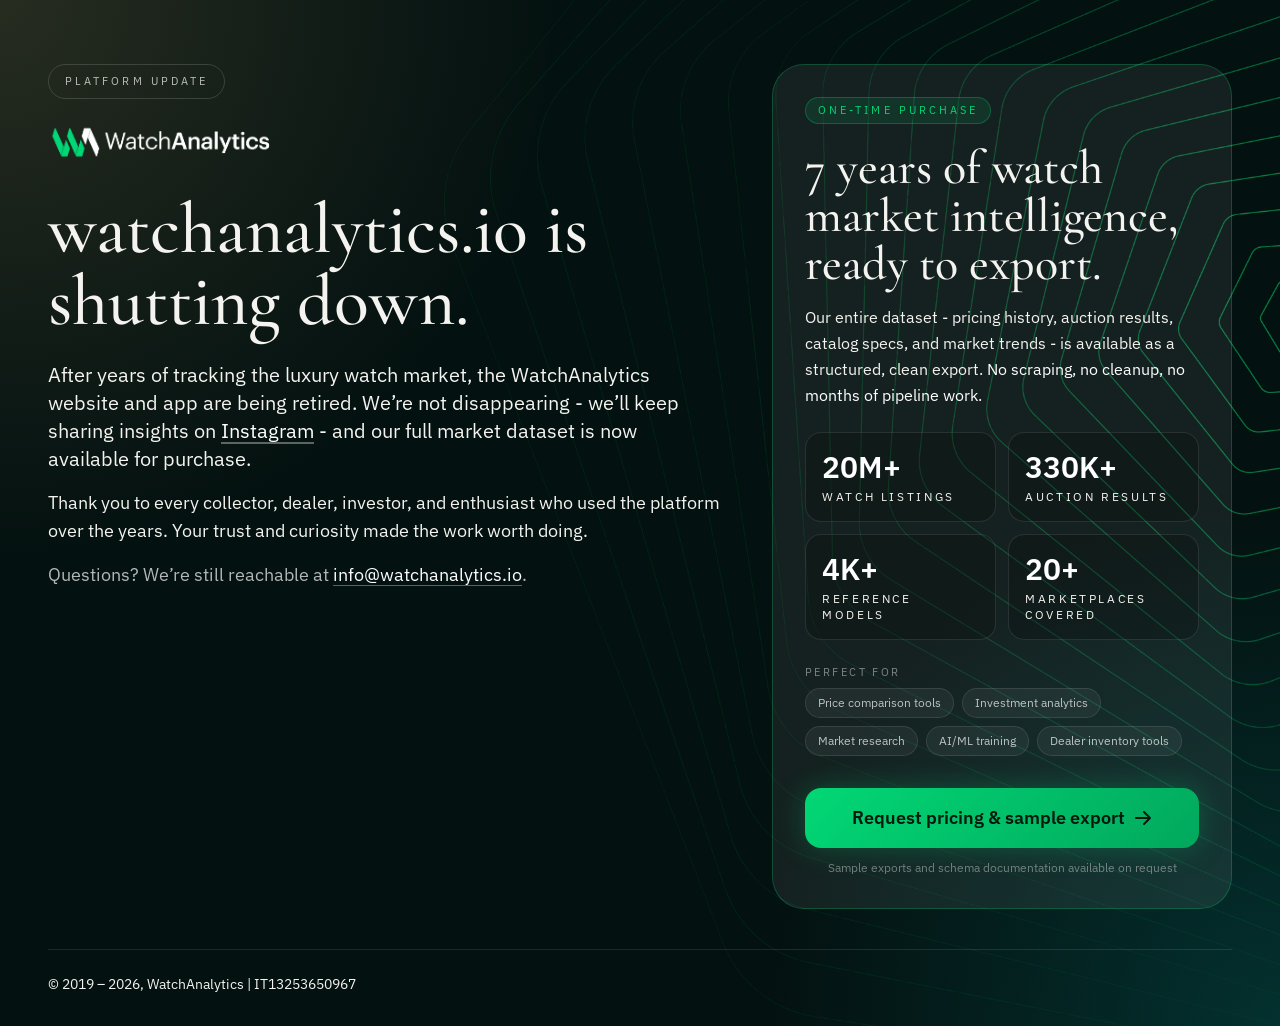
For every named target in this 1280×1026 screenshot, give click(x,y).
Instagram (267, 432)
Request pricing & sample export (1002, 819)
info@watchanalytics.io (427, 578)
